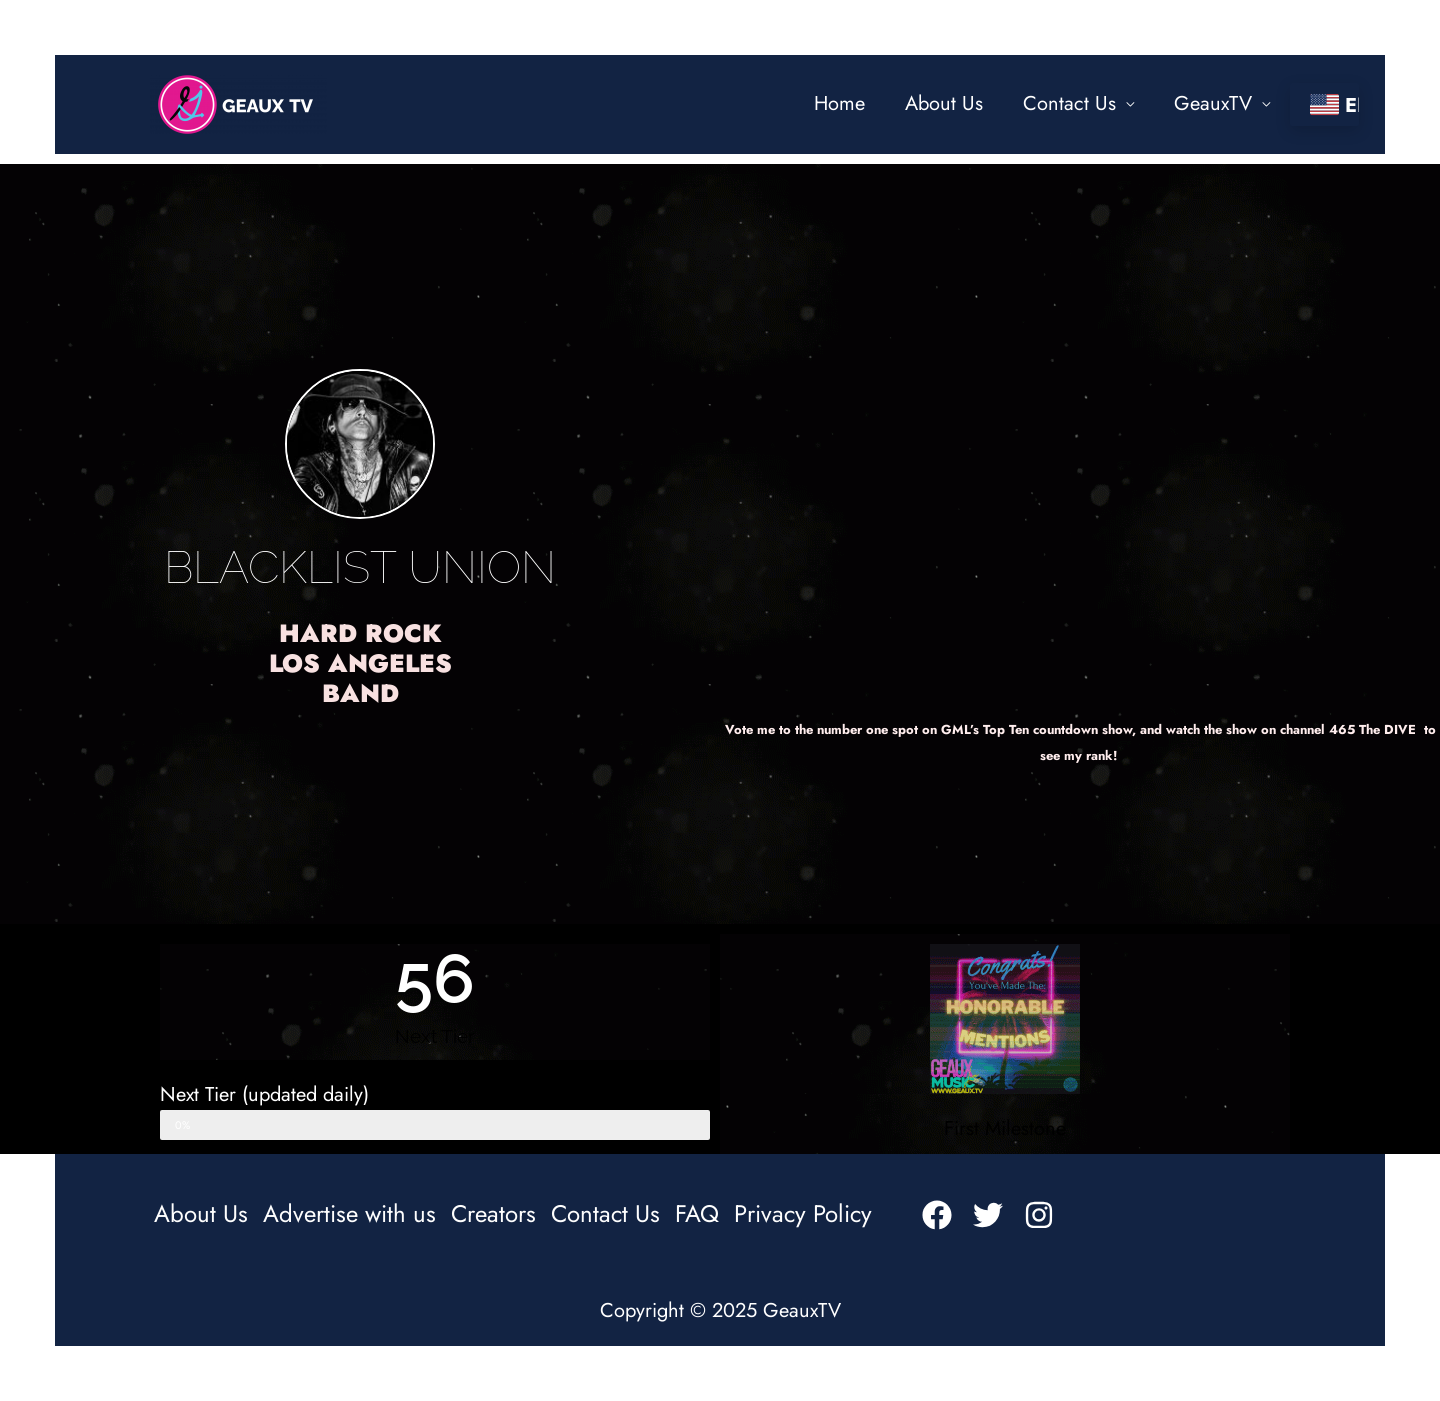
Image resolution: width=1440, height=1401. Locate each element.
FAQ (697, 1214)
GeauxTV (1213, 103)
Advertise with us (349, 1214)
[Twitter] (988, 1215)
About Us (944, 103)
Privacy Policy (803, 1214)
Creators (493, 1214)
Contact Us (1069, 103)
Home (839, 103)
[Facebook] (937, 1215)
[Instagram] (1039, 1215)
